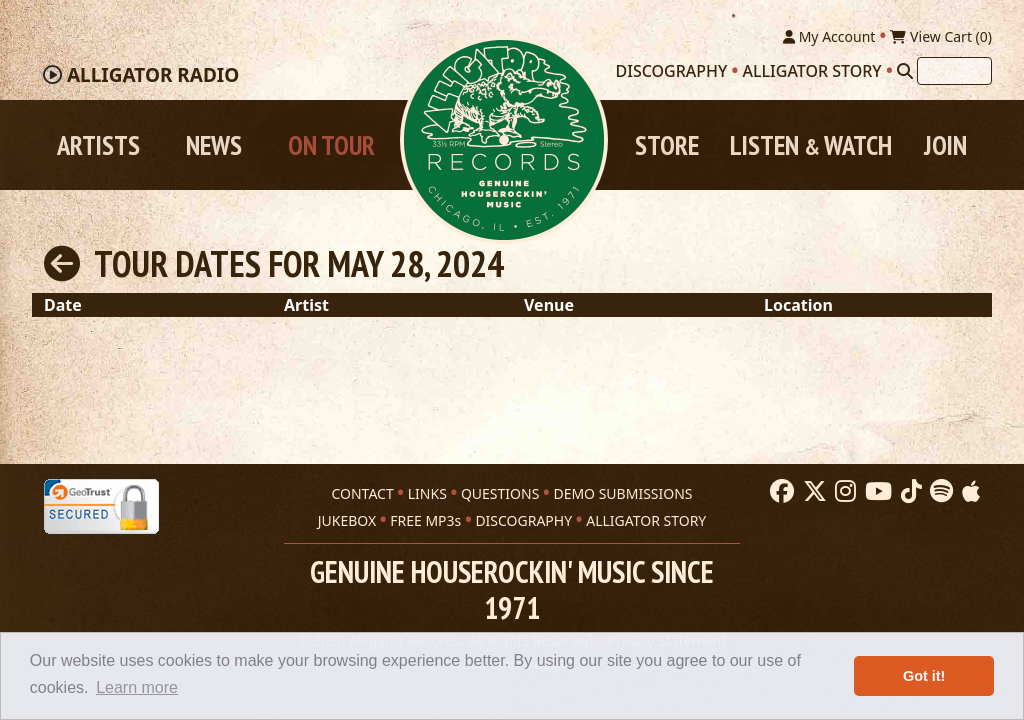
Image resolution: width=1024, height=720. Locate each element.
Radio (153, 75)
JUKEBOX (347, 520)
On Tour (331, 145)
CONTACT (362, 493)
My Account (829, 36)
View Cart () (941, 36)
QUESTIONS (500, 493)
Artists (98, 145)
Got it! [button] (924, 676)
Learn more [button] (137, 687)
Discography (672, 71)
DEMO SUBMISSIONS (622, 493)
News (214, 145)
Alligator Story (812, 71)
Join (945, 145)
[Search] (905, 71)
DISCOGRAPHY (523, 520)
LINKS (427, 493)
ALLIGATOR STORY (646, 520)
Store (667, 145)
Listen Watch (811, 145)
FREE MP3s (425, 520)
